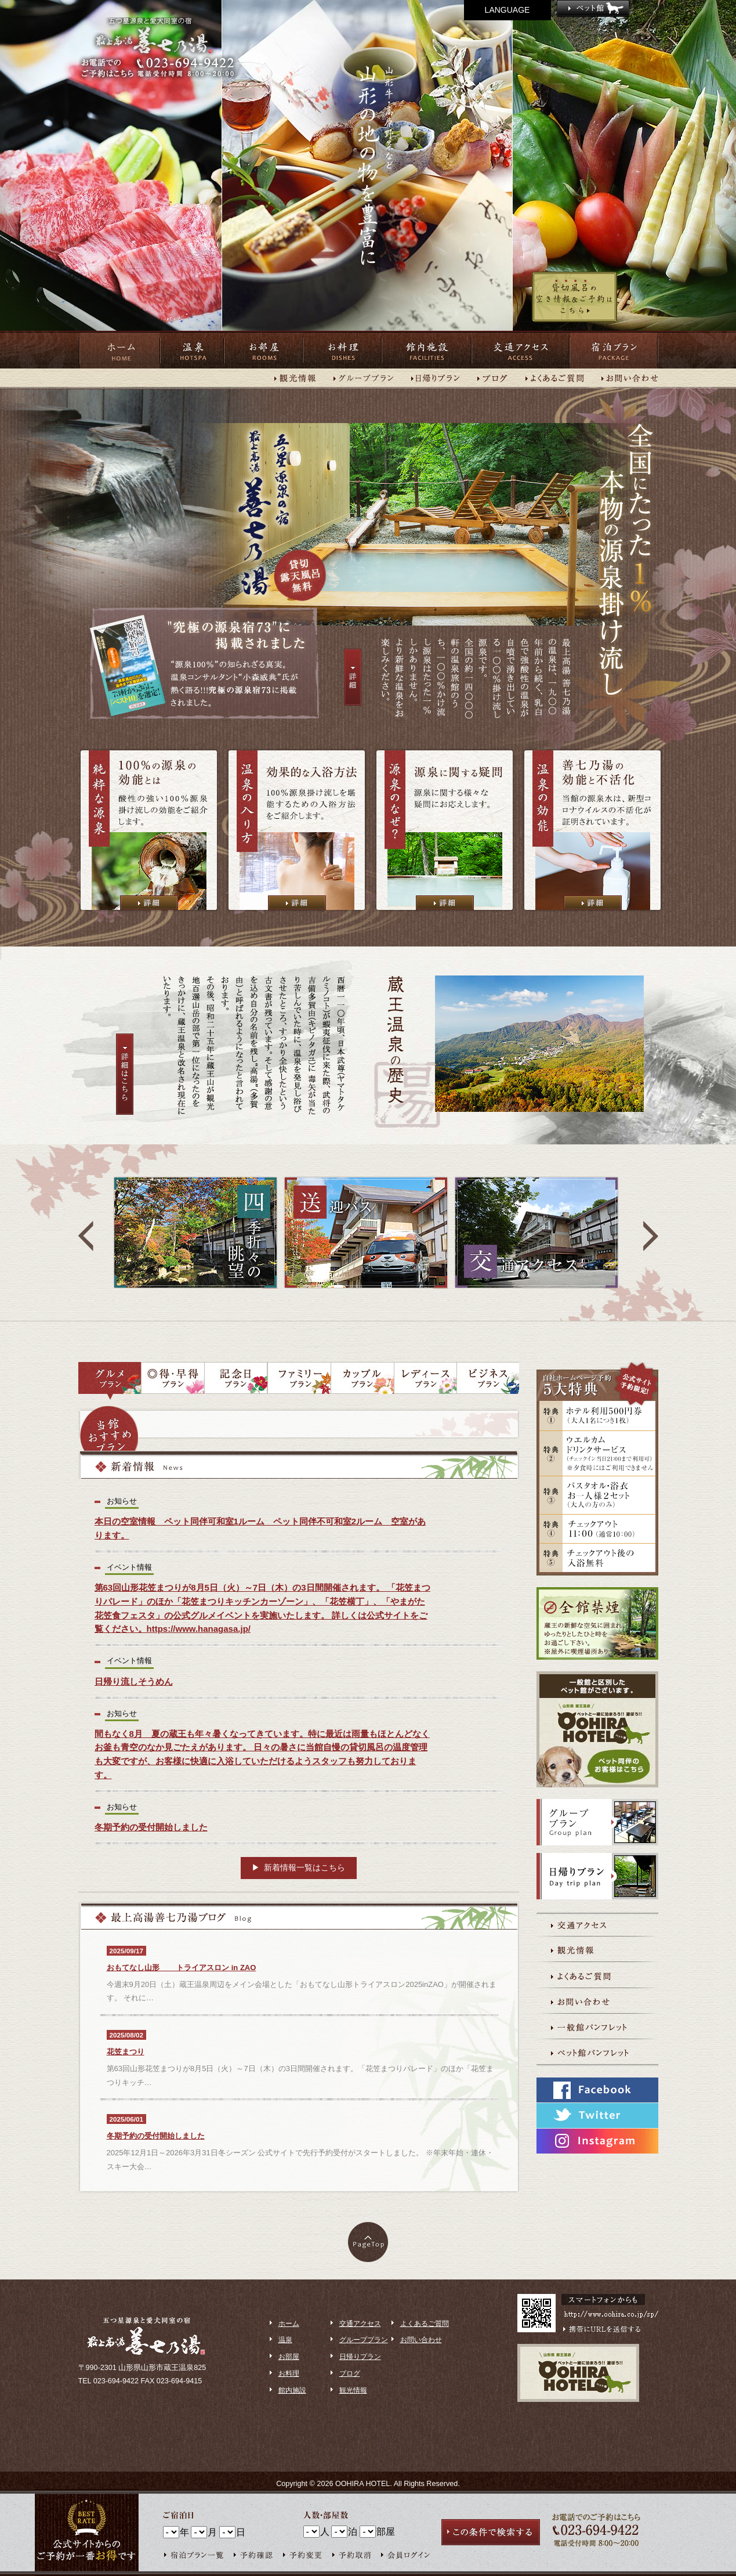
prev (85, 1236)
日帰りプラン (360, 2357)
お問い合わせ (421, 2340)
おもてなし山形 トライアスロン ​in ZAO (181, 1967)
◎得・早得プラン (172, 1381)
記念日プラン (235, 1381)
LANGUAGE (507, 10)
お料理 (342, 349)
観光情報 (353, 2390)
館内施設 (427, 349)
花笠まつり (125, 2051)
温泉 (192, 349)
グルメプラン (109, 1381)
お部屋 (263, 349)
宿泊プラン (614, 349)
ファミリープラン (299, 1381)
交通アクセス (521, 349)
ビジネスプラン (487, 1381)
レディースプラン (425, 1381)
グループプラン (363, 2340)
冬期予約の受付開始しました (156, 2135)
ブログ (349, 2373)
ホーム (119, 349)
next (650, 1236)
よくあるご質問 (424, 2324)
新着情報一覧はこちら (304, 1867)
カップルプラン (362, 1381)
